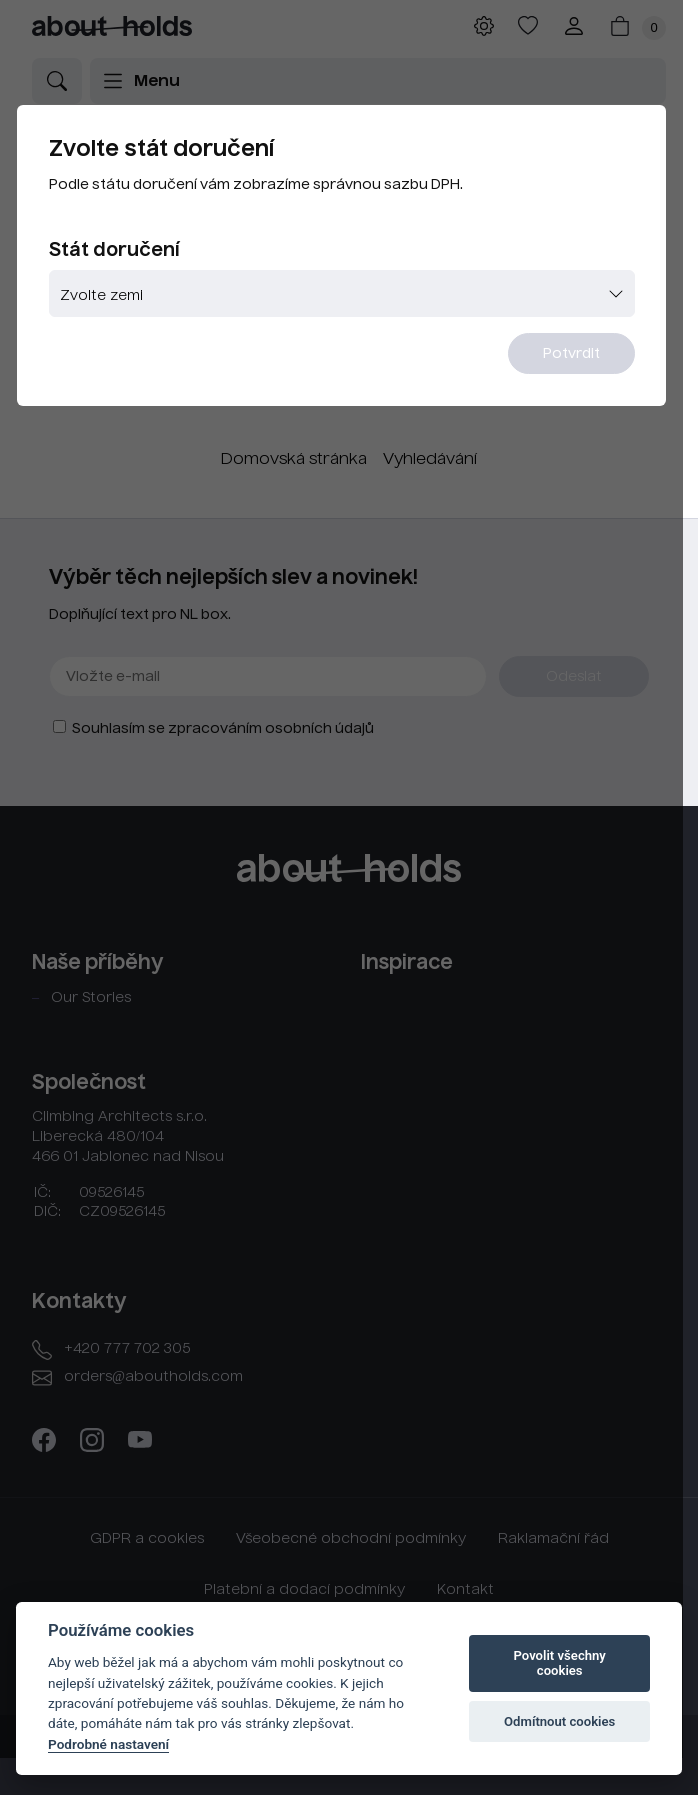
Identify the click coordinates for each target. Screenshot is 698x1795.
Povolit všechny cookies (560, 1663)
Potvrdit (585, 357)
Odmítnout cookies (559, 1721)
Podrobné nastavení (108, 1744)
